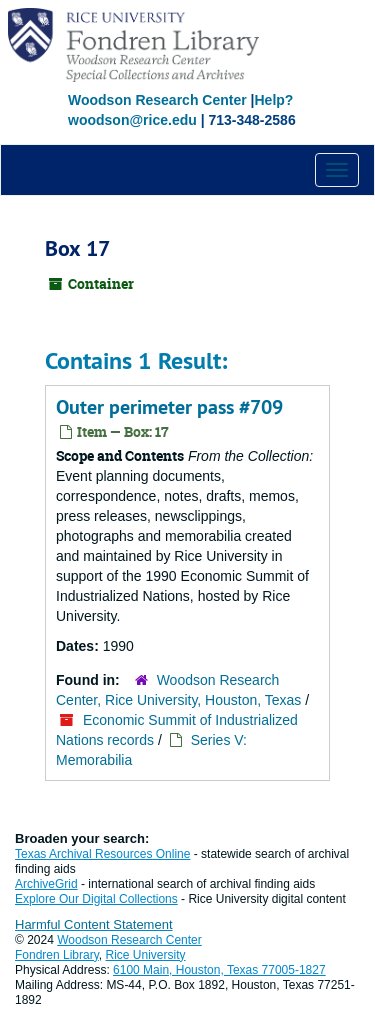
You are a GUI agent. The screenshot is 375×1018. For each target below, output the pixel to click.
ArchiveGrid (46, 884)
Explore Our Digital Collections (96, 899)
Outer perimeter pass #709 (169, 407)
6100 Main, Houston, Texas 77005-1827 (219, 970)
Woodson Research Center (157, 100)
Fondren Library (57, 955)
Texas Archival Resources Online (102, 854)
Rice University (146, 955)
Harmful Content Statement (94, 924)
